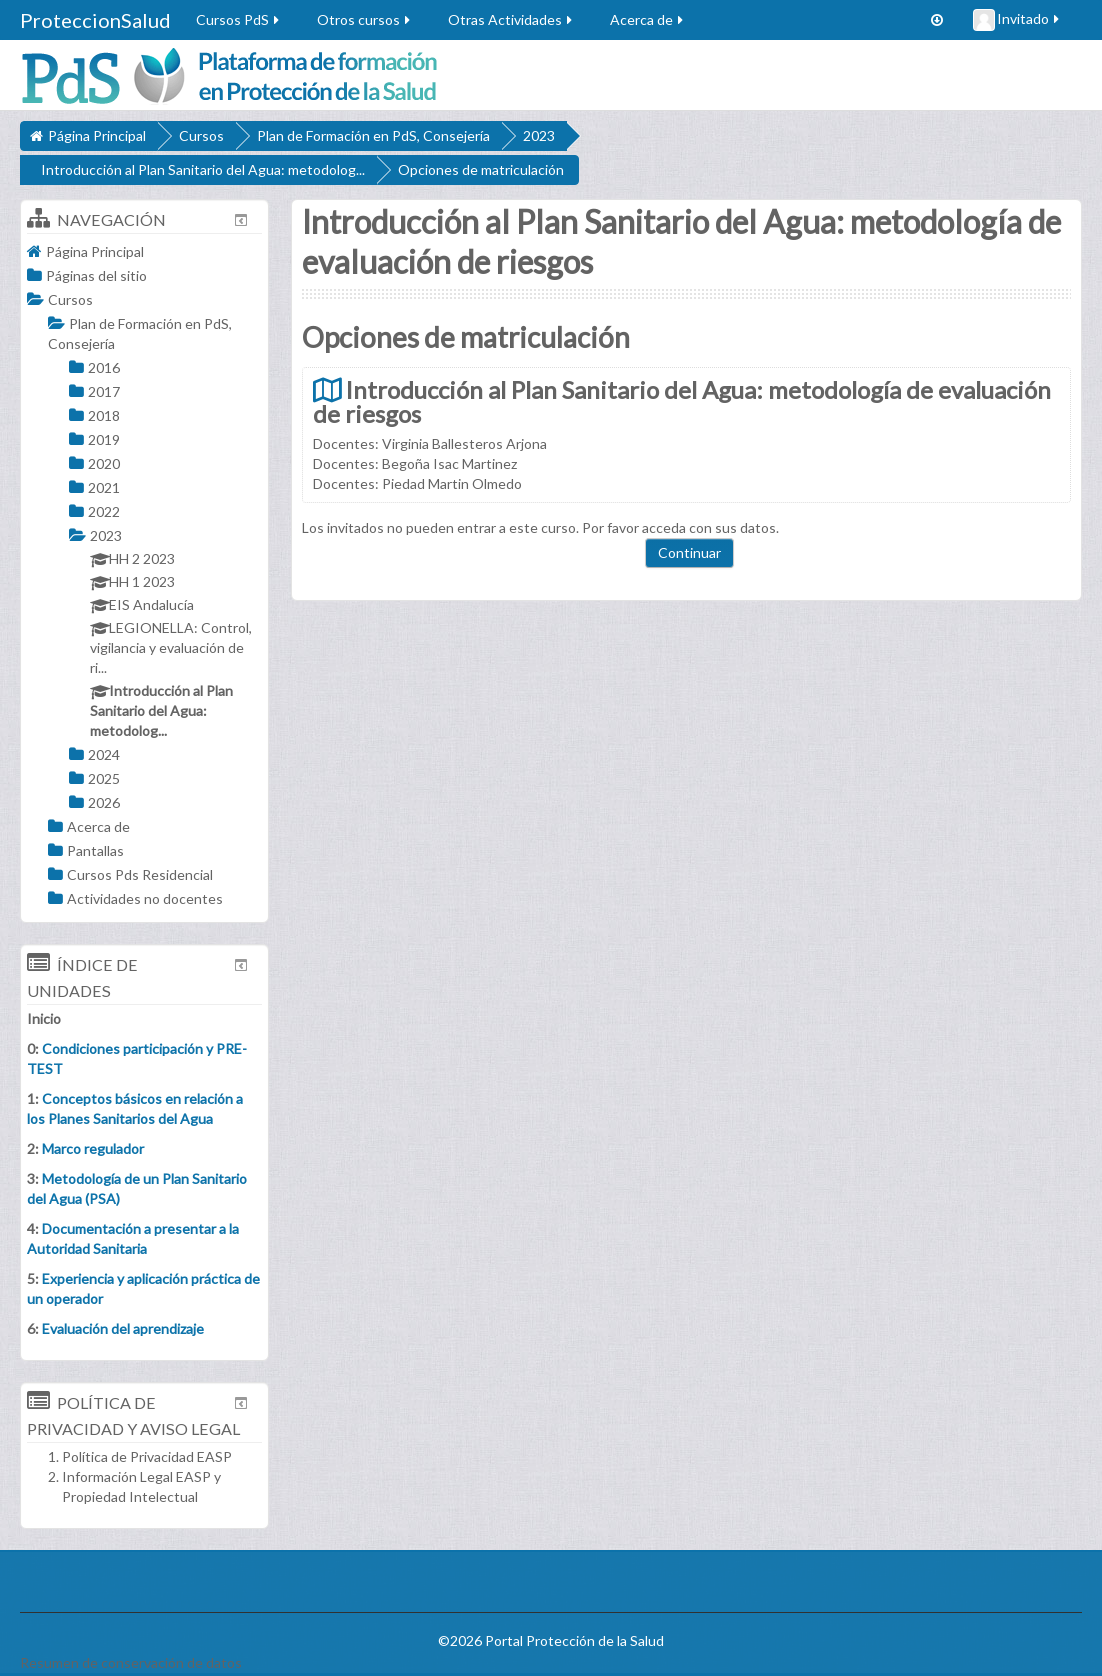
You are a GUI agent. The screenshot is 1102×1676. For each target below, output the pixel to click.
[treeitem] (144, 251)
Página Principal (95, 251)
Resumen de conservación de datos (131, 1662)
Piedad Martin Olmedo (452, 483)
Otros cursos (365, 19)
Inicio (44, 1018)
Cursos (70, 299)
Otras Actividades (511, 19)
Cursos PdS (239, 19)
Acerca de (648, 19)
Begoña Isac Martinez (449, 463)
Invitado (1017, 20)
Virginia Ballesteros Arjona (464, 443)
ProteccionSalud (95, 20)
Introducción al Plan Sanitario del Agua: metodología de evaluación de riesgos (682, 402)
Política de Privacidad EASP (147, 1456)
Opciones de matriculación (481, 169)
